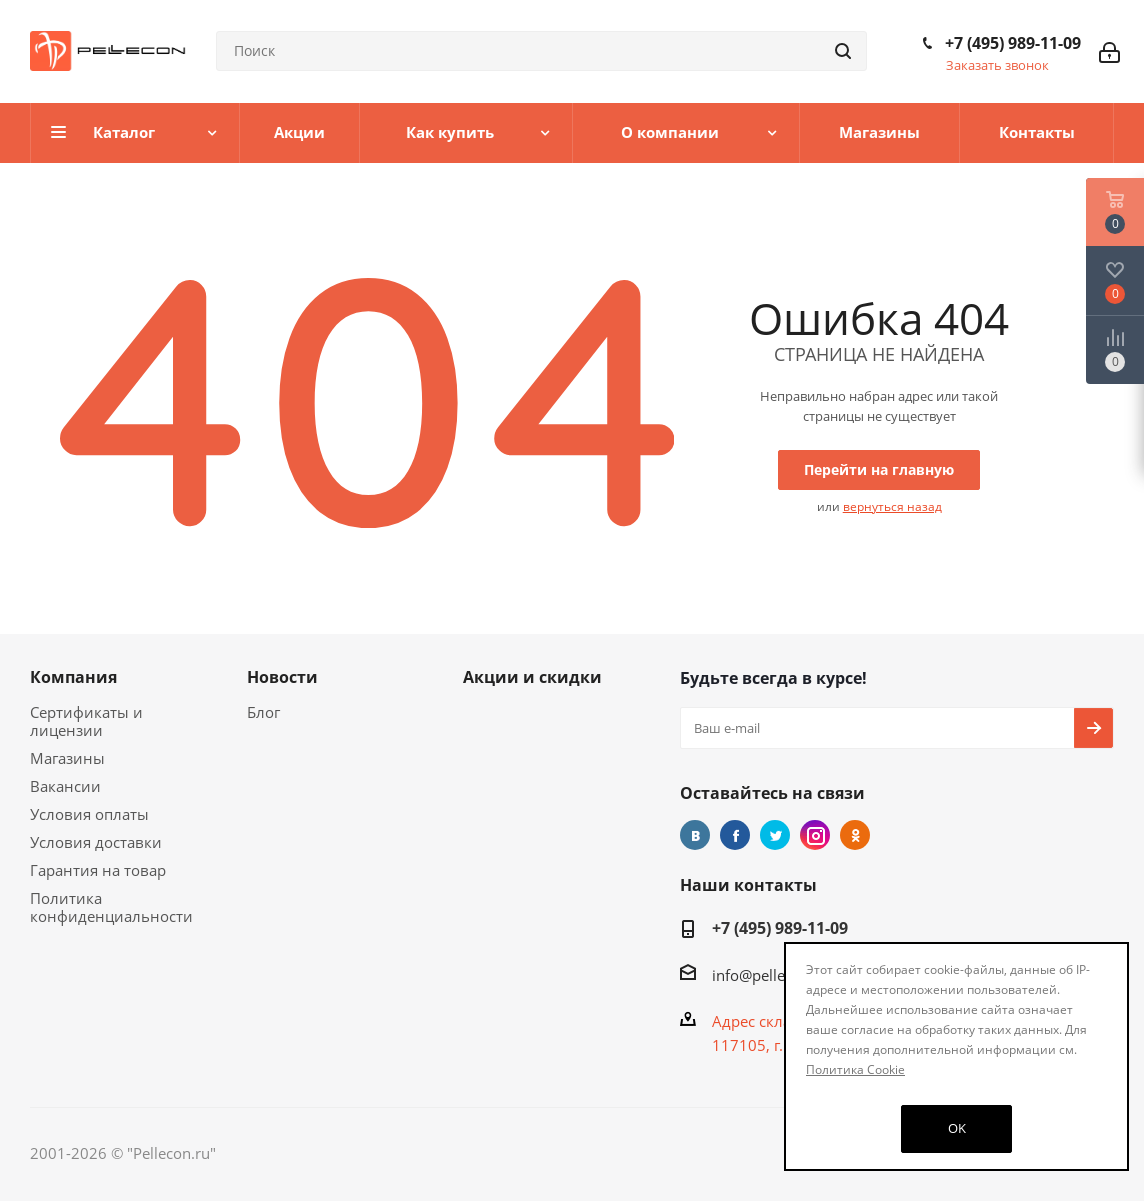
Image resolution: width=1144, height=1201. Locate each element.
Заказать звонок (997, 65)
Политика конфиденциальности (111, 907)
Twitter (775, 835)
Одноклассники (855, 835)
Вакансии (65, 786)
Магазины (67, 758)
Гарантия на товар (98, 870)
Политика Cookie (855, 1069)
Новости (282, 677)
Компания (73, 677)
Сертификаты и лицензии (86, 721)
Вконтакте (695, 835)
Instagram (815, 835)
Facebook (735, 835)
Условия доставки (96, 842)
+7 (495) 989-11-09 (1013, 43)
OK (957, 1128)
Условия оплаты (89, 814)
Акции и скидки (532, 677)
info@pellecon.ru (770, 975)
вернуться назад (892, 506)
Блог (263, 712)
